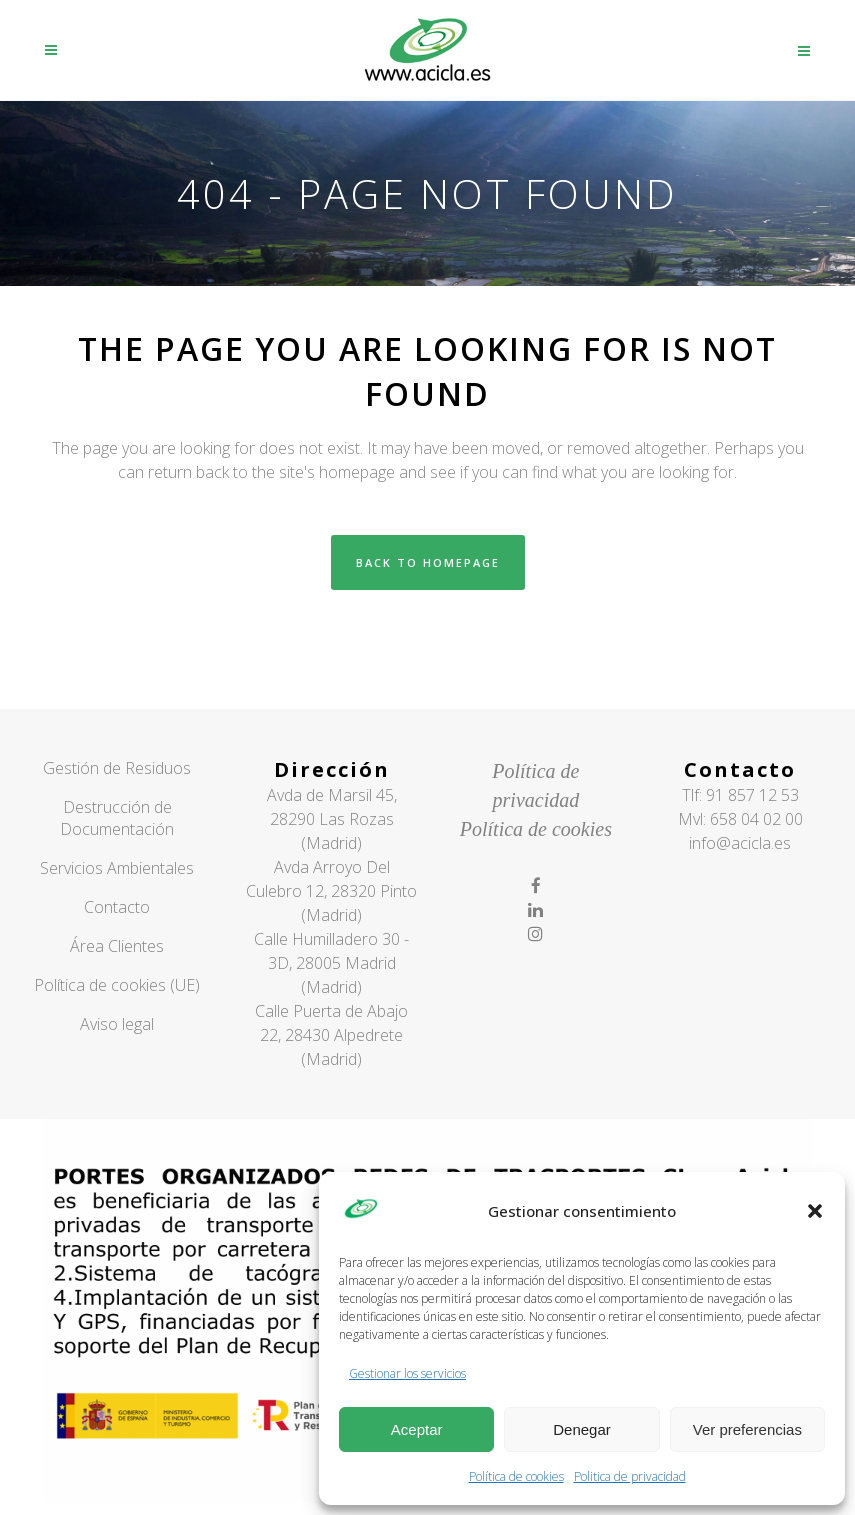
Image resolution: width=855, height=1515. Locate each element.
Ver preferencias (747, 1429)
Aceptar (417, 1429)
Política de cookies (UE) (117, 985)
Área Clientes (117, 946)
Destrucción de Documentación (117, 818)
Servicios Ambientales (117, 868)
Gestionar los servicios (407, 1373)
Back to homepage (428, 562)
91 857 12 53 (752, 795)
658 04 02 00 (756, 819)
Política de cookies (516, 1476)
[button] (815, 1211)
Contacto (117, 907)
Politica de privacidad (630, 1476)
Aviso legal (117, 1024)
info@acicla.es (740, 843)
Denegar (582, 1429)
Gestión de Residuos (117, 768)
